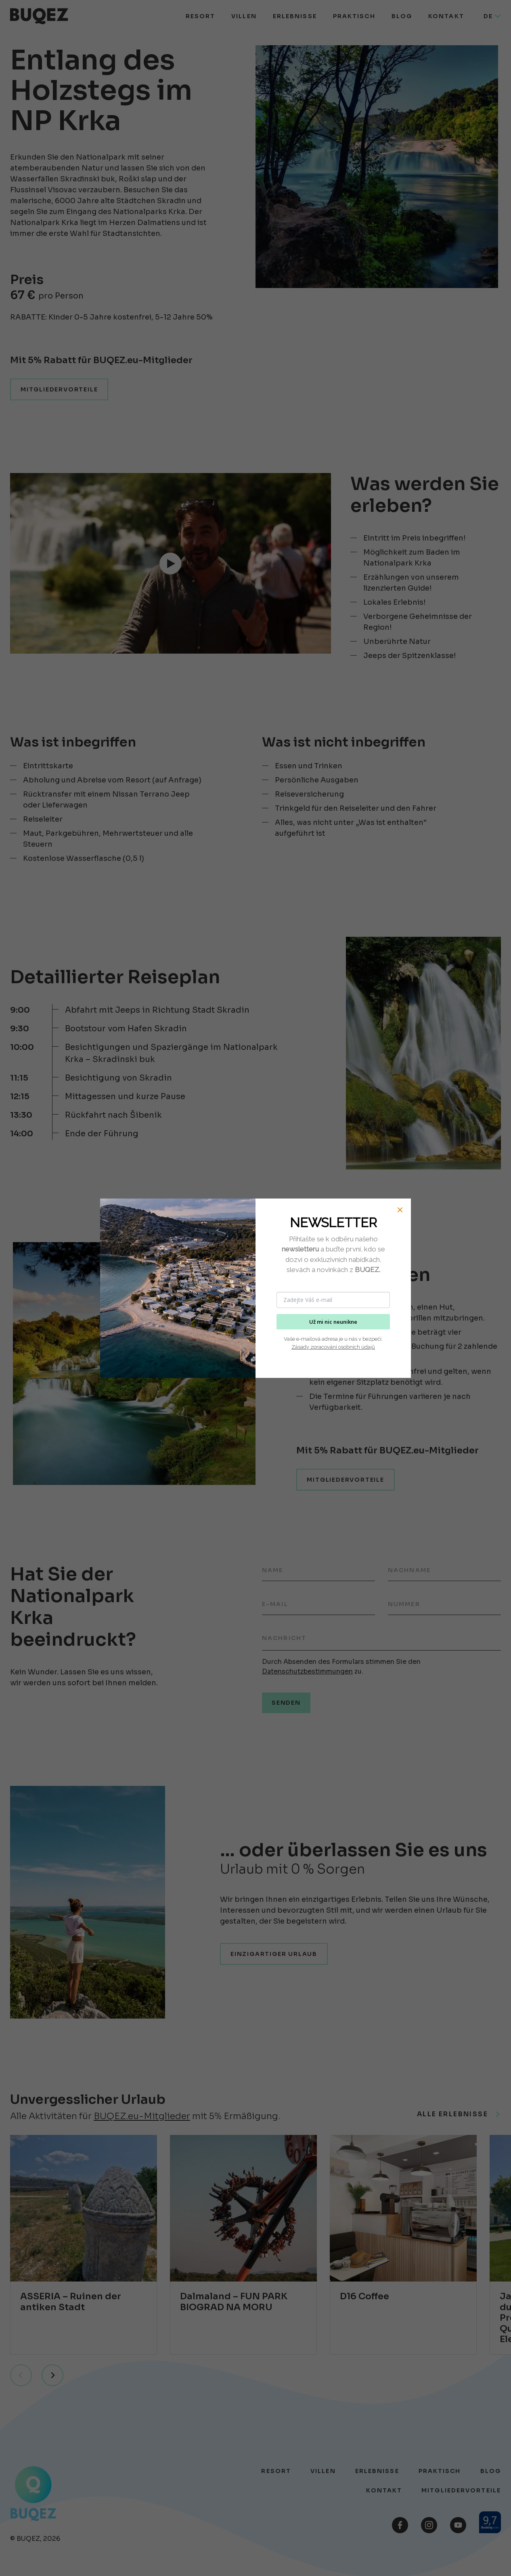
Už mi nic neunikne (333, 1321)
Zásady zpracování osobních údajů (333, 1347)
